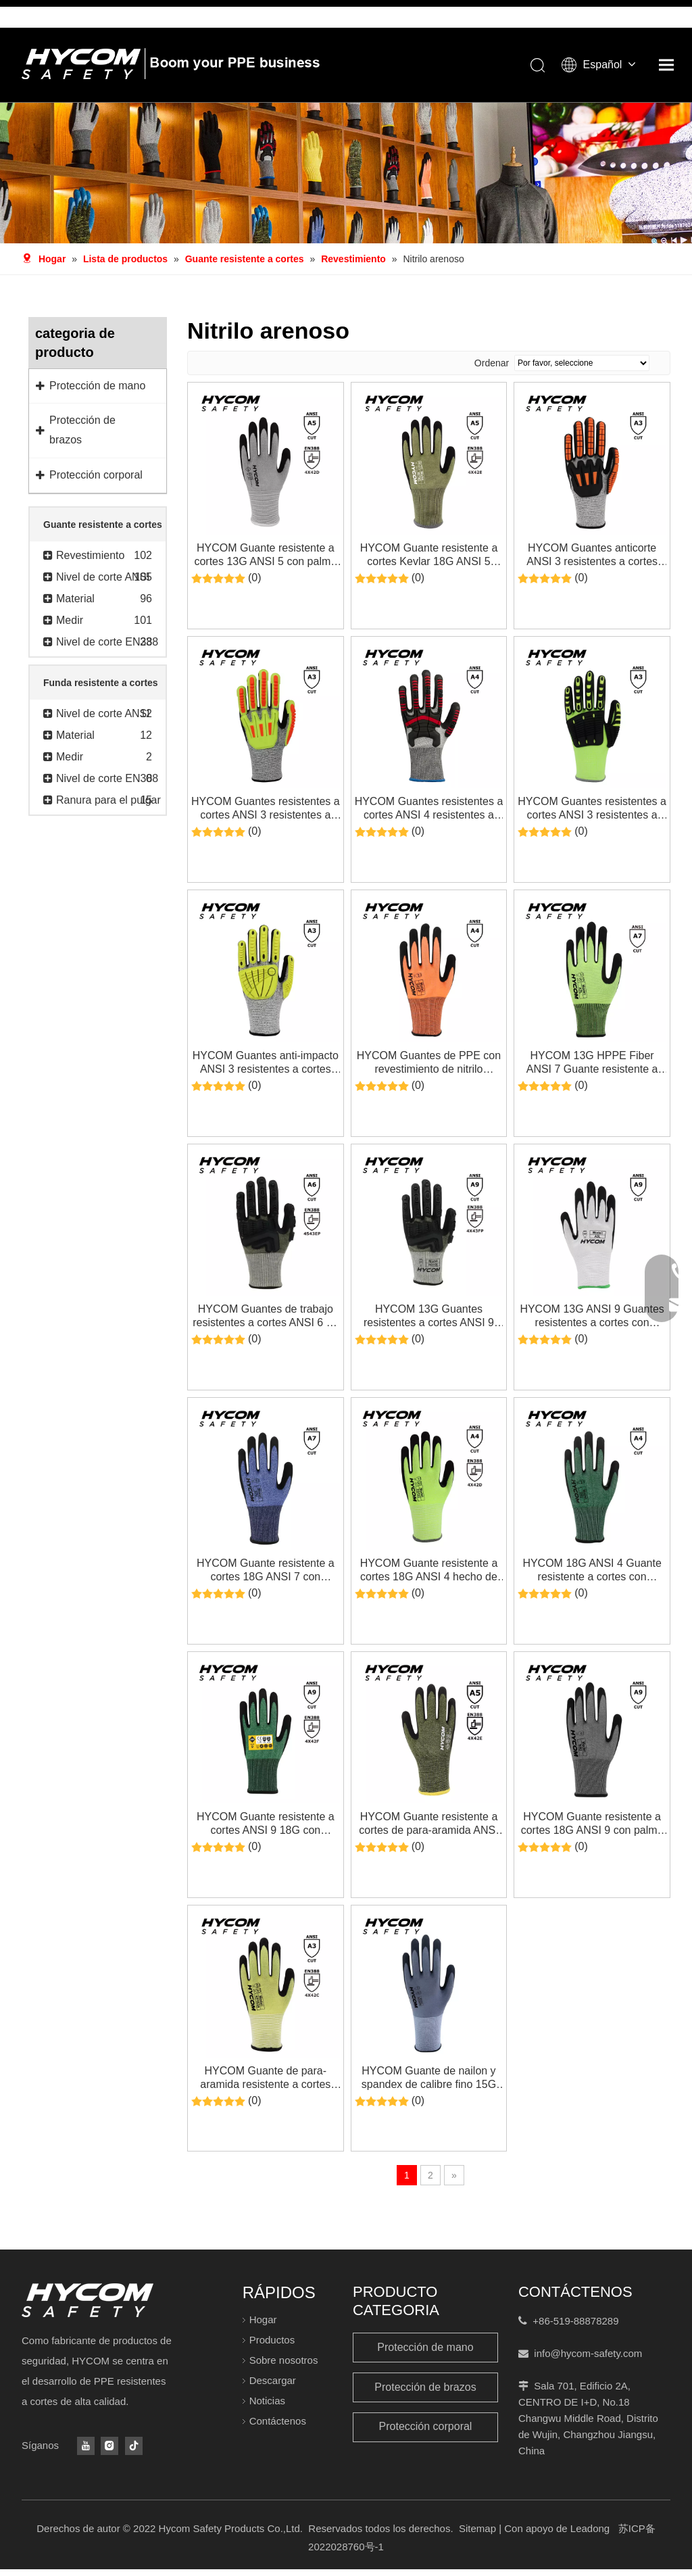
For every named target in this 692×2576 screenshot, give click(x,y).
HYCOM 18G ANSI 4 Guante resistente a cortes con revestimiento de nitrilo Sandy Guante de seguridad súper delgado (592, 1577)
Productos (272, 2346)
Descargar (272, 2387)
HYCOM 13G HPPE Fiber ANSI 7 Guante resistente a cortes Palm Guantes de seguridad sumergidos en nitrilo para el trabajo (592, 1069)
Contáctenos (277, 2427)
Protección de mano (425, 2354)
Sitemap (477, 2535)
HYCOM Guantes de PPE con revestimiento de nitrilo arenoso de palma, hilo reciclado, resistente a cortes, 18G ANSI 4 (429, 1069)
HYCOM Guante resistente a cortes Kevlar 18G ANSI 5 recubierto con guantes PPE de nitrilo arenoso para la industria (429, 562)
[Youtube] (86, 2452)
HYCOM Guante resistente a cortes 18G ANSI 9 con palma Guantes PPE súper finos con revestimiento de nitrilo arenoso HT (592, 1831)
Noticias (267, 2407)
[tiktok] (134, 2452)
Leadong (590, 2535)
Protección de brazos (425, 2394)
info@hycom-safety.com (588, 2360)
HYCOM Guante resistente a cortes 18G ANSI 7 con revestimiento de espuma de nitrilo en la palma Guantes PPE (266, 1577)
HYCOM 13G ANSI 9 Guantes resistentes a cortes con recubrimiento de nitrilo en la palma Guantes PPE (592, 1323)
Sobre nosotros (283, 2367)
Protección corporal (425, 2433)
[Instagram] (109, 2452)
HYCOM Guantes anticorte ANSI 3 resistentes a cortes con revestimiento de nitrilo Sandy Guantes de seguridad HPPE (592, 562)
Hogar (263, 2326)
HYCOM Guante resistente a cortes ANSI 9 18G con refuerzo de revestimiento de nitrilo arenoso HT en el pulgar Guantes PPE (265, 1831)
